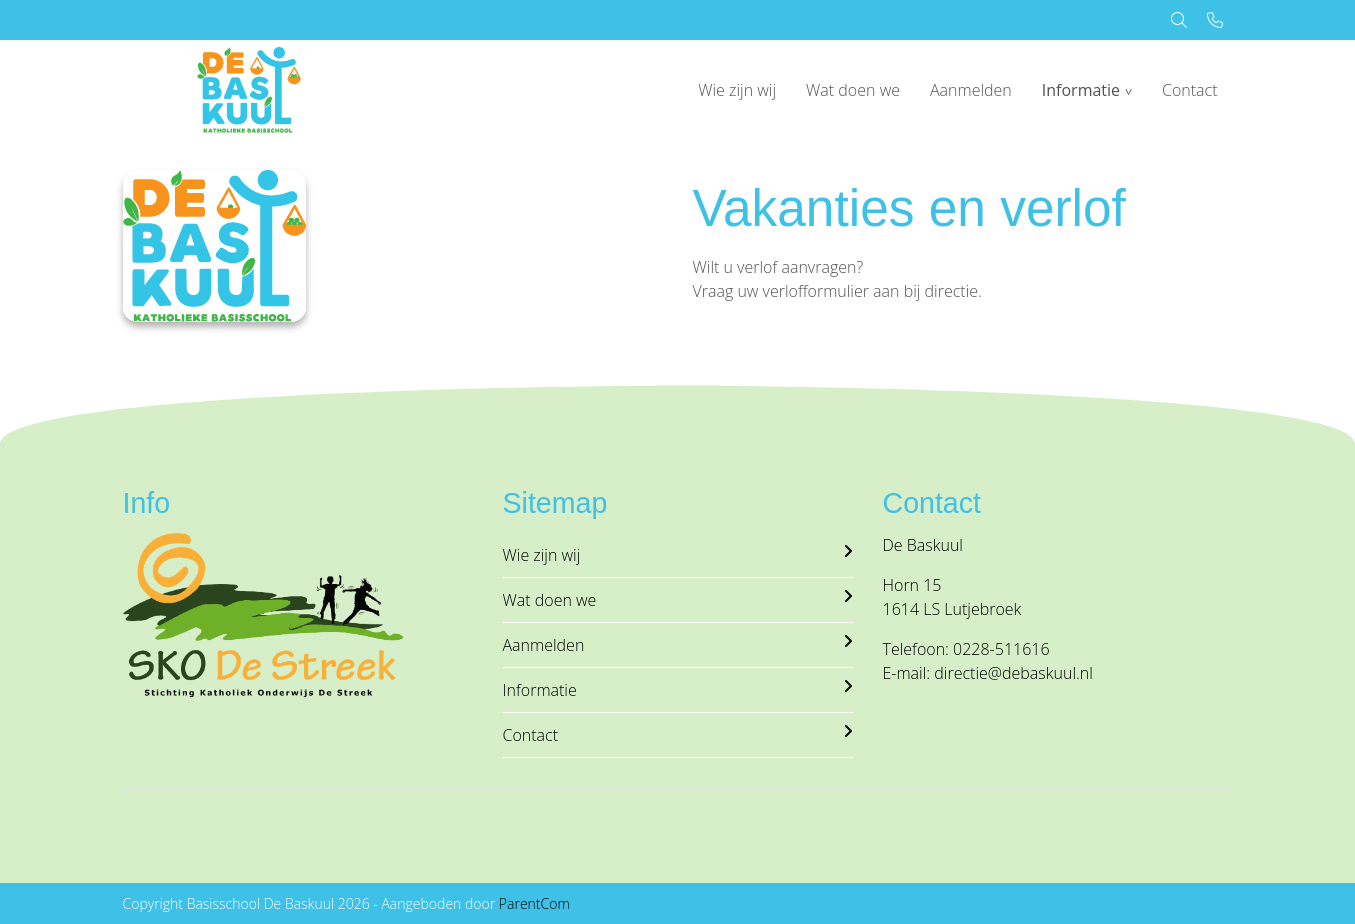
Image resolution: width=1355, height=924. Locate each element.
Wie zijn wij (737, 90)
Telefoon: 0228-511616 (966, 649)
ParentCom (534, 903)
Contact (1190, 90)
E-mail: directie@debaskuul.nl (988, 673)
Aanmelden (971, 90)
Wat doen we (853, 90)
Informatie (1081, 90)
